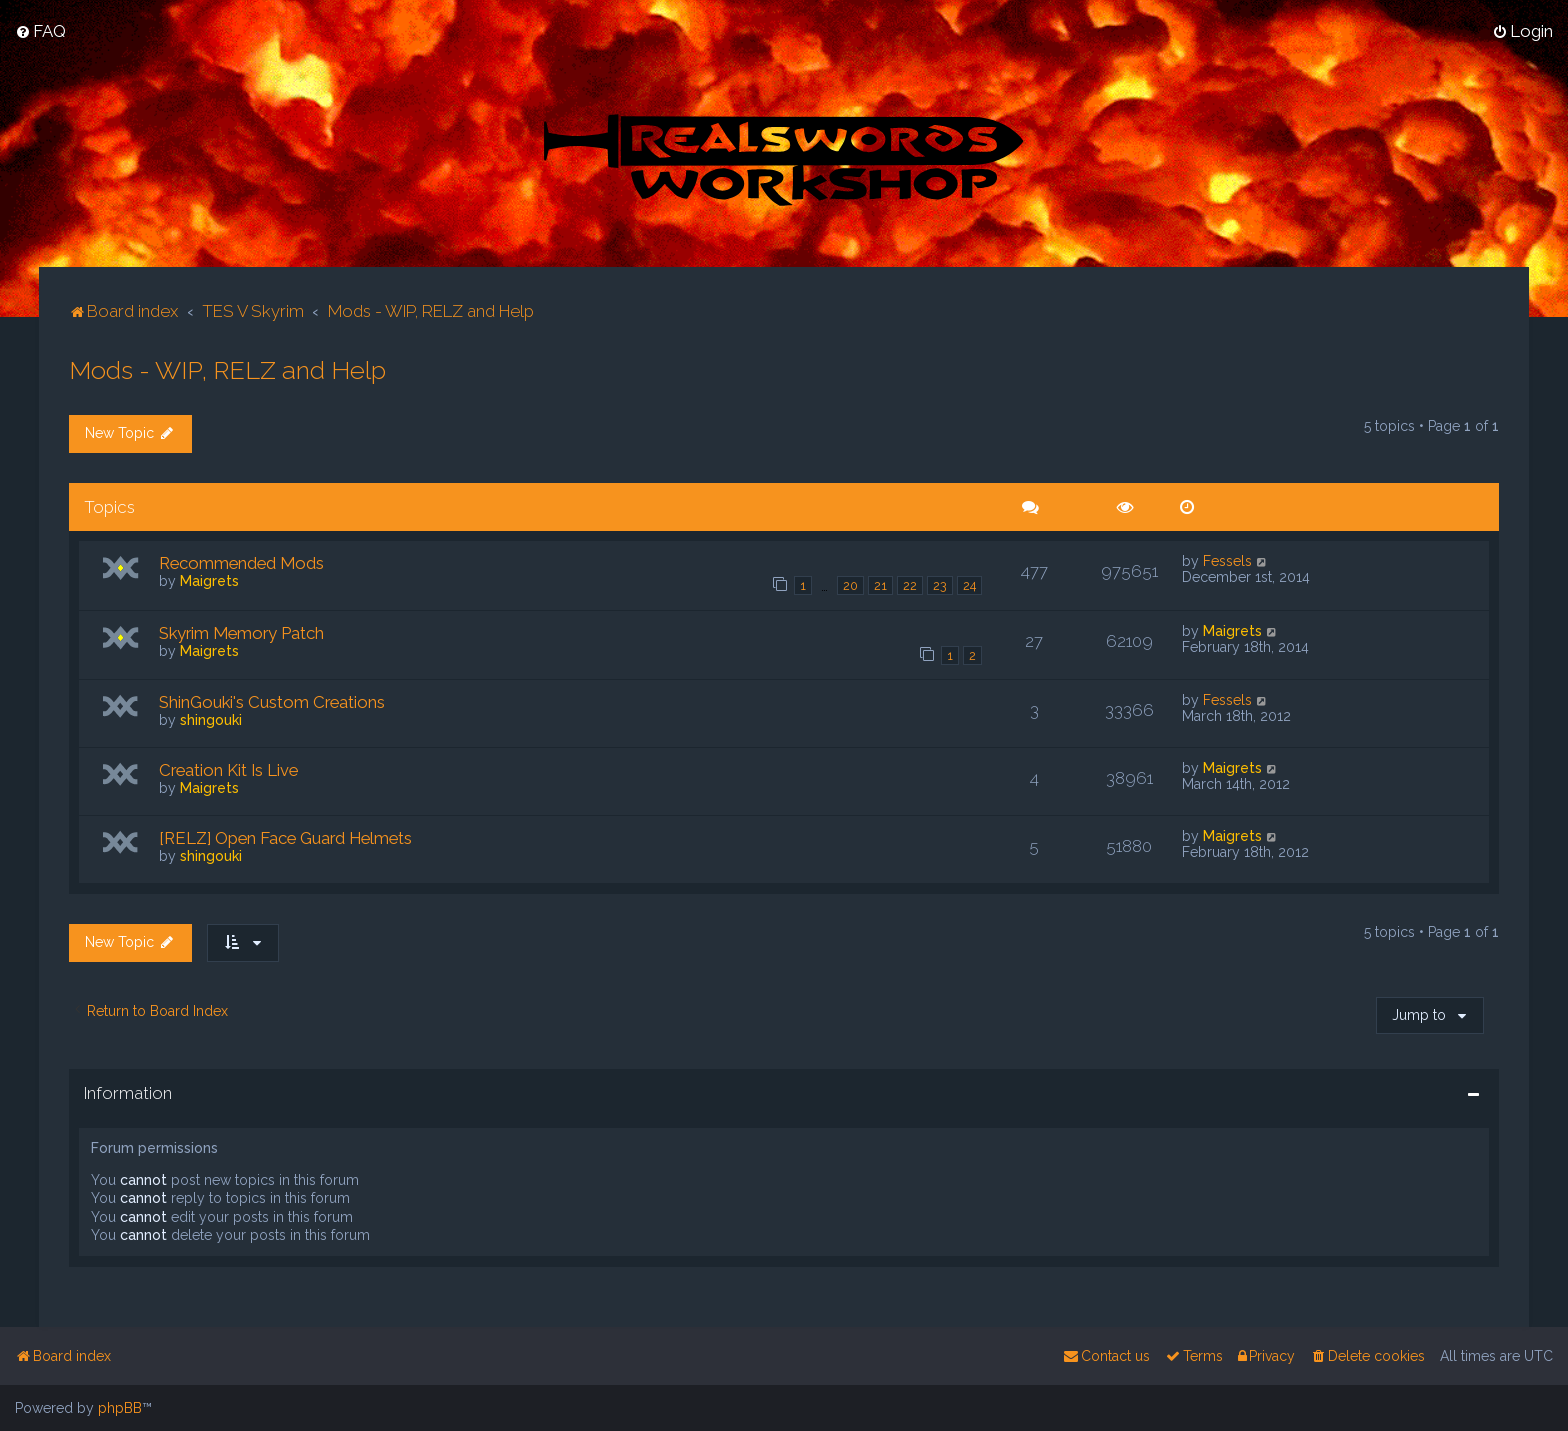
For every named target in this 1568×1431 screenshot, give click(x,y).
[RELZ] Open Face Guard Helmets (285, 838)
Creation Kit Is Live (228, 770)
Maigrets (209, 581)
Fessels (1227, 561)
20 (850, 585)
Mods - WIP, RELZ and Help (227, 370)
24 (969, 585)
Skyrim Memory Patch (241, 633)
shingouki (211, 720)
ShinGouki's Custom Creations (272, 702)
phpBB (120, 1408)
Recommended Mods (241, 563)
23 (940, 585)
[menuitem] (40, 31)
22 (910, 585)
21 (880, 585)
